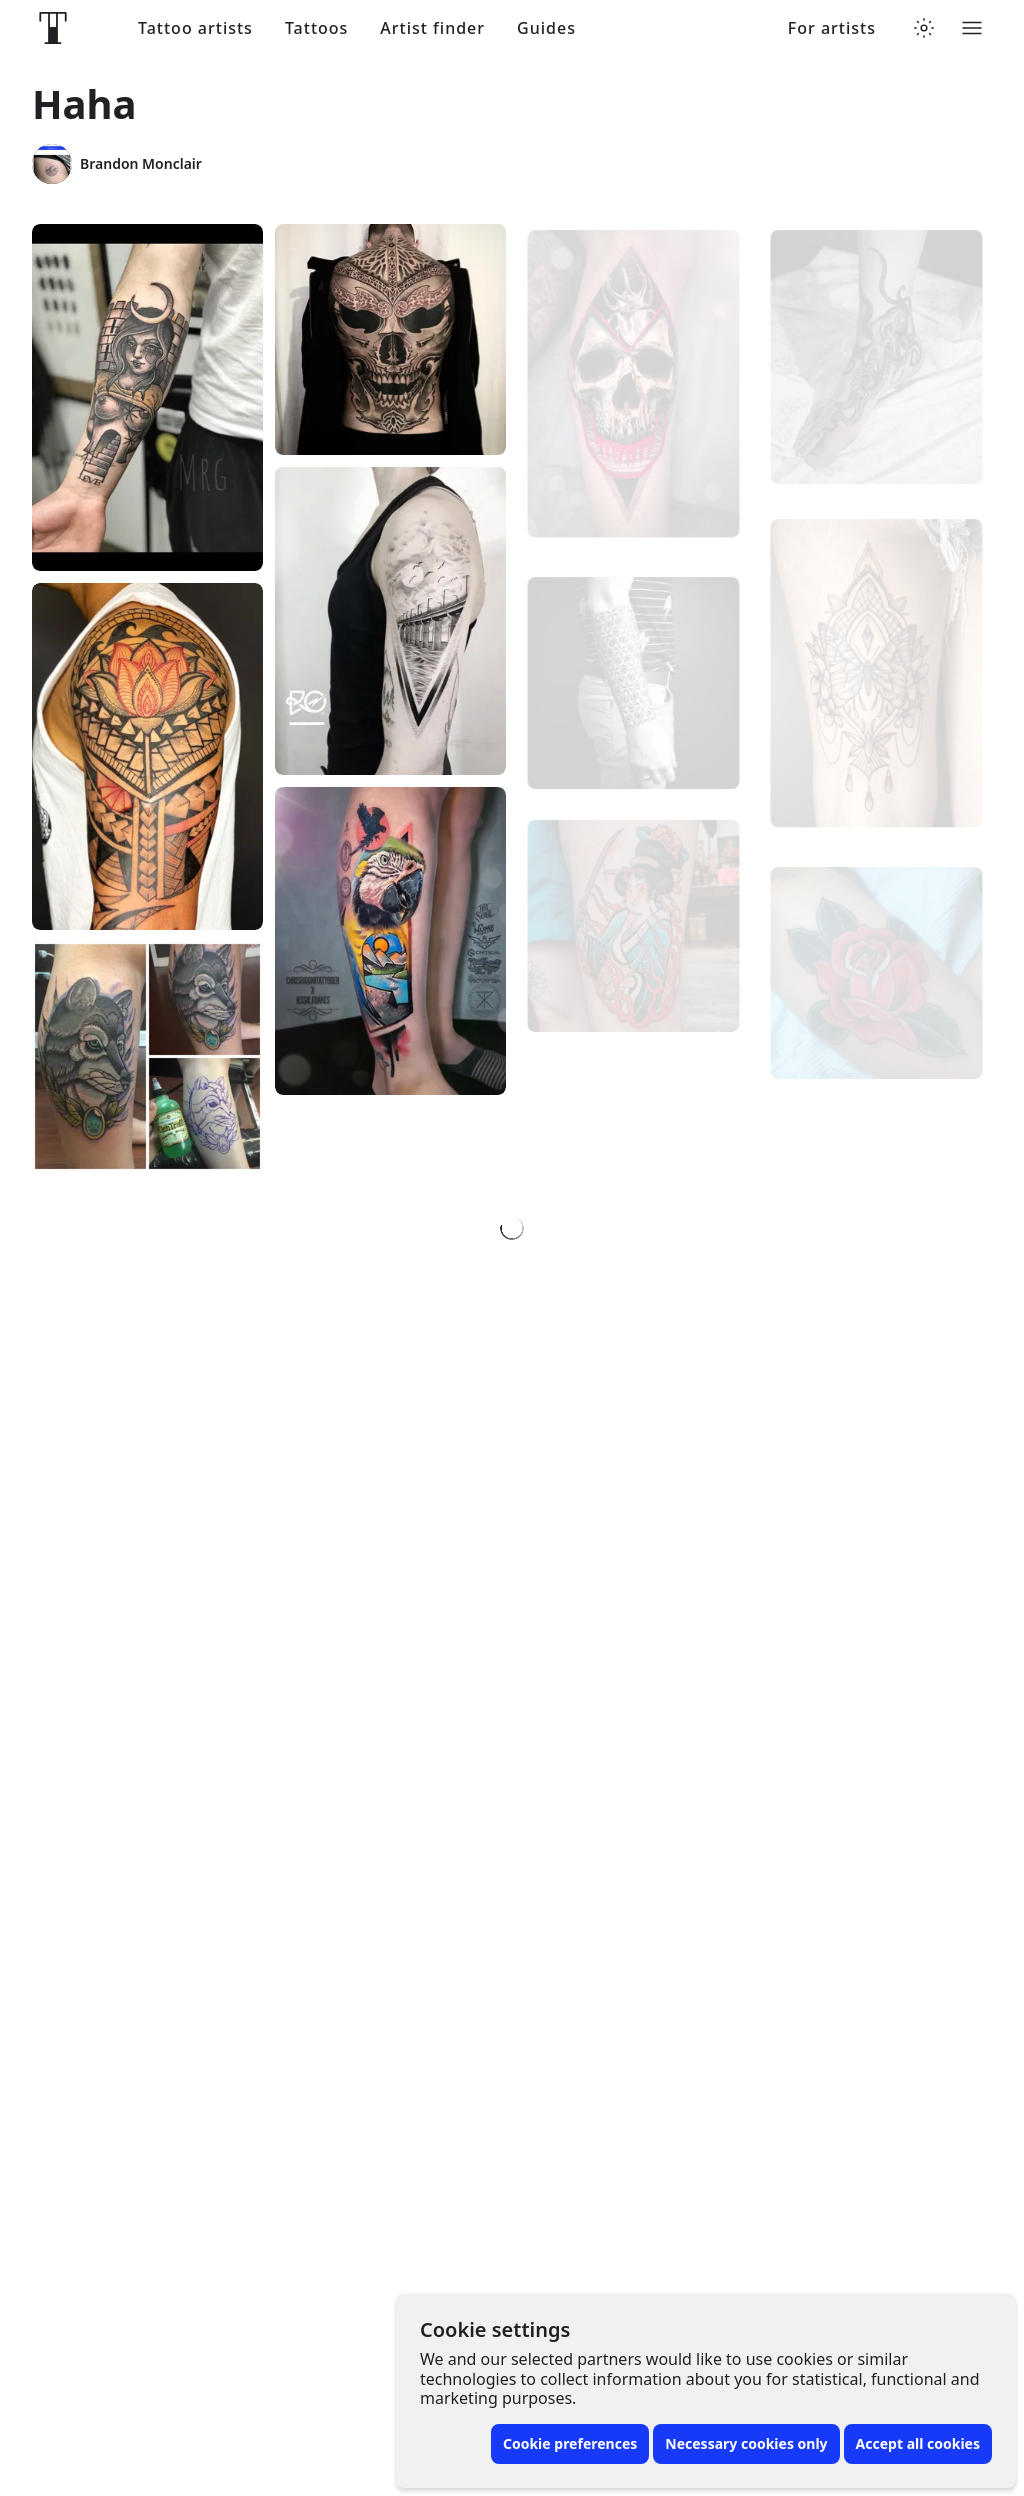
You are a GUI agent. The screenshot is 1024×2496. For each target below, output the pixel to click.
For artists (832, 28)
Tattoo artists (195, 28)
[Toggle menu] (972, 28)
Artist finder (432, 28)
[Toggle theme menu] (924, 28)
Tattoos (316, 28)
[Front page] (53, 28)
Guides (546, 28)
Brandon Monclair (117, 164)
